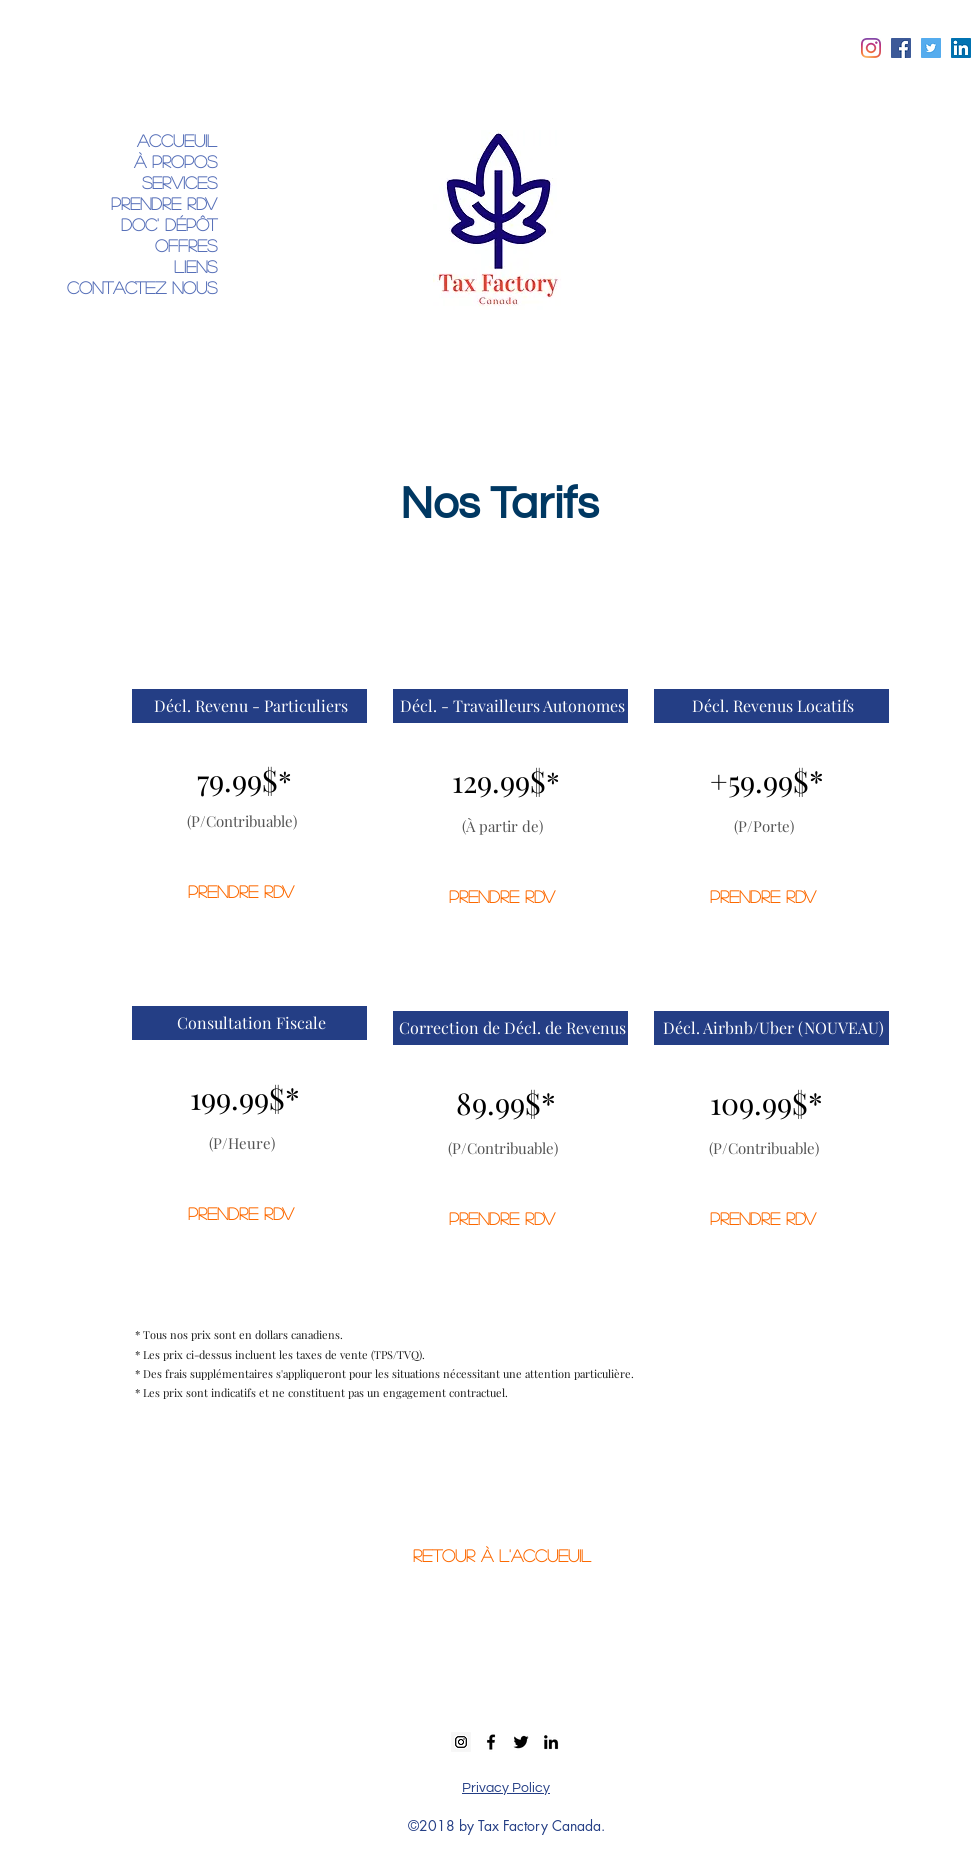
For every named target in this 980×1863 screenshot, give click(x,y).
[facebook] (901, 48)
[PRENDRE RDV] (241, 892)
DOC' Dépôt (169, 224)
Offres (186, 245)
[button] (251, 706)
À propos (175, 161)
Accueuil (177, 140)
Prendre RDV (164, 203)
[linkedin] (961, 48)
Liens (195, 266)
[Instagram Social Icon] (461, 1742)
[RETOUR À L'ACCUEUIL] (502, 1556)
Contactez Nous (142, 287)
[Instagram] (871, 48)
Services (179, 182)
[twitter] (931, 48)
